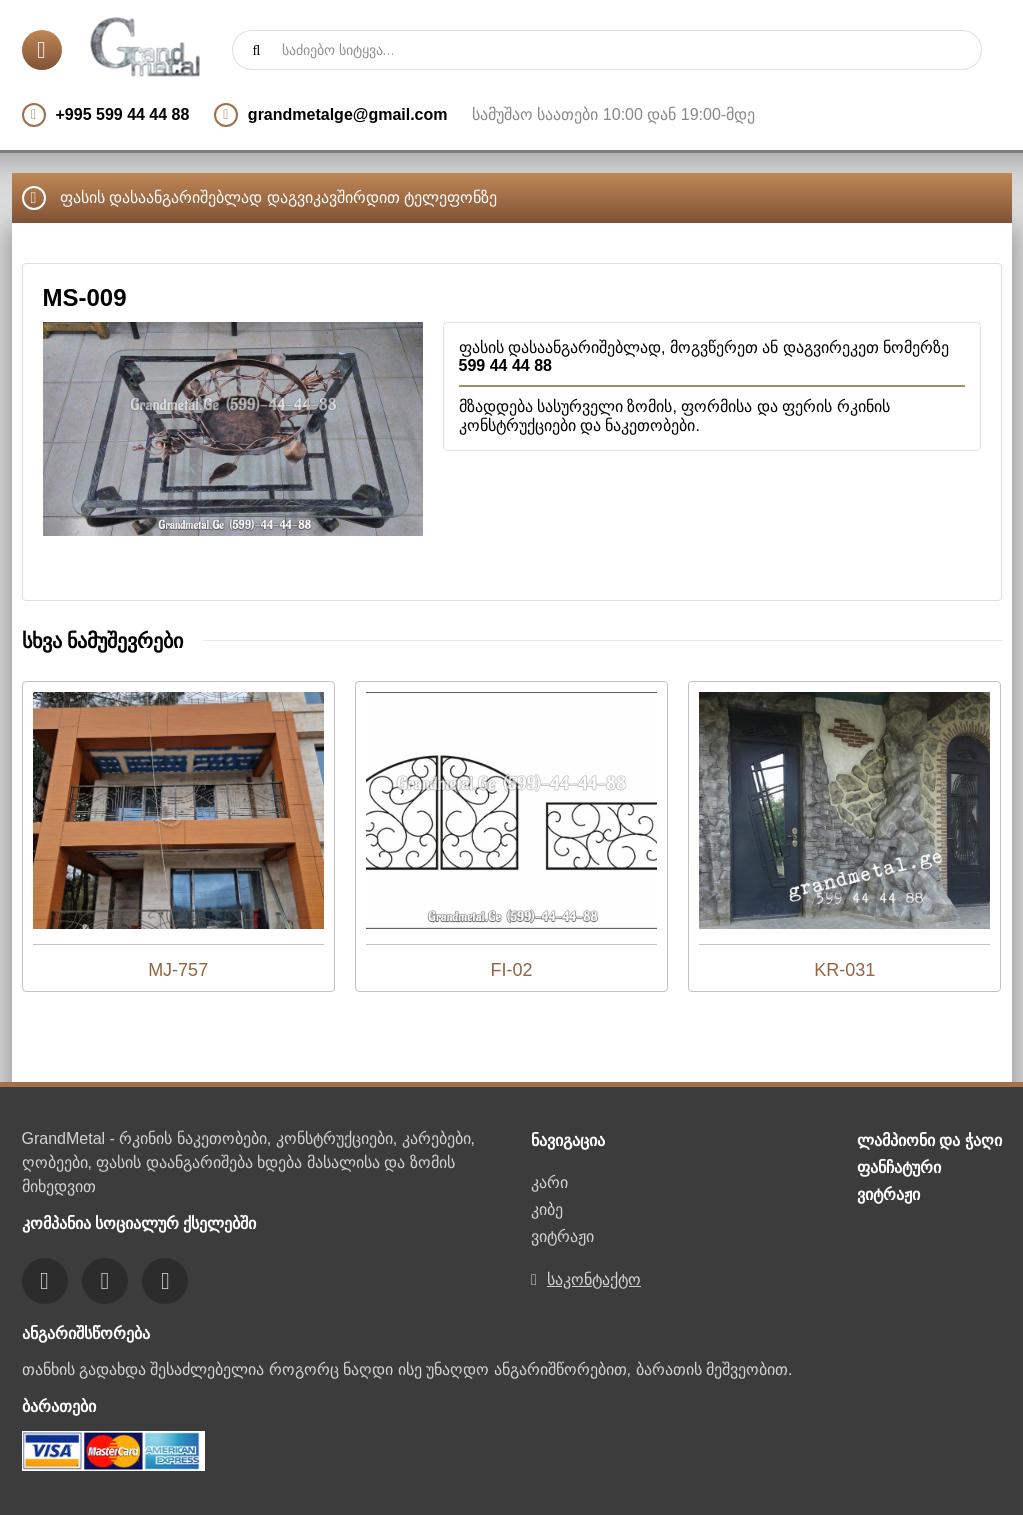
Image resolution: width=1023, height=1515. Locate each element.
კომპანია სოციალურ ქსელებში (139, 1223)
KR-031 (844, 970)
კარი (549, 1182)
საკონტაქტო (594, 1279)
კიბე (547, 1209)
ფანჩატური (899, 1167)
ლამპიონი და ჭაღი (929, 1140)
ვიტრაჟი (562, 1236)
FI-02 (511, 970)
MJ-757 (178, 970)
